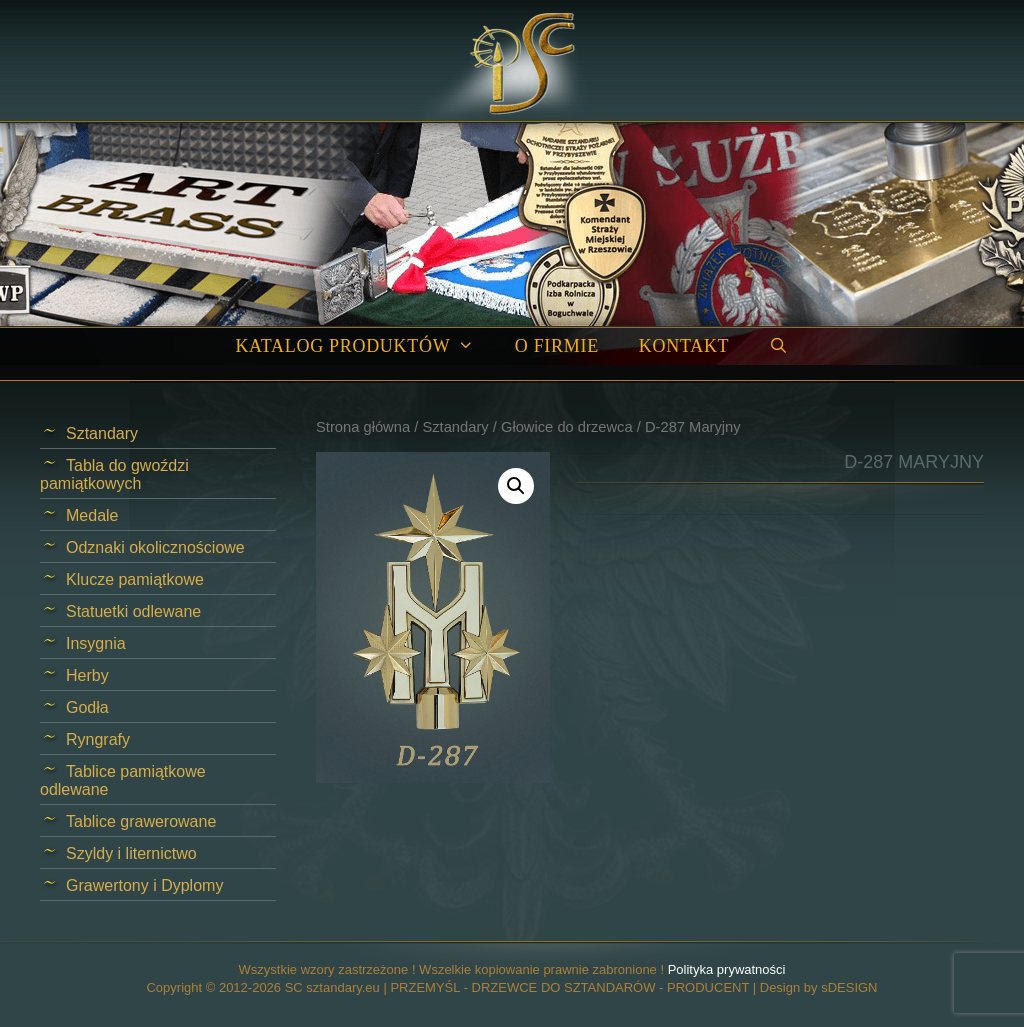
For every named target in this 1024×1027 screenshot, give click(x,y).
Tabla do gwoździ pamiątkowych (114, 474)
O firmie (557, 346)
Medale (92, 515)
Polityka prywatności (727, 969)
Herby (87, 675)
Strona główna (363, 427)
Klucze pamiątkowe (135, 579)
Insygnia (96, 643)
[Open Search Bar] (778, 346)
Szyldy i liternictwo (131, 853)
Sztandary (455, 427)
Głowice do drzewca (567, 427)
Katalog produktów (364, 346)
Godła (87, 707)
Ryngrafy (98, 739)
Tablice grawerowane (141, 821)
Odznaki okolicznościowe (155, 547)
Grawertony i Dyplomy (144, 885)
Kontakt (684, 346)
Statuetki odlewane (133, 611)
